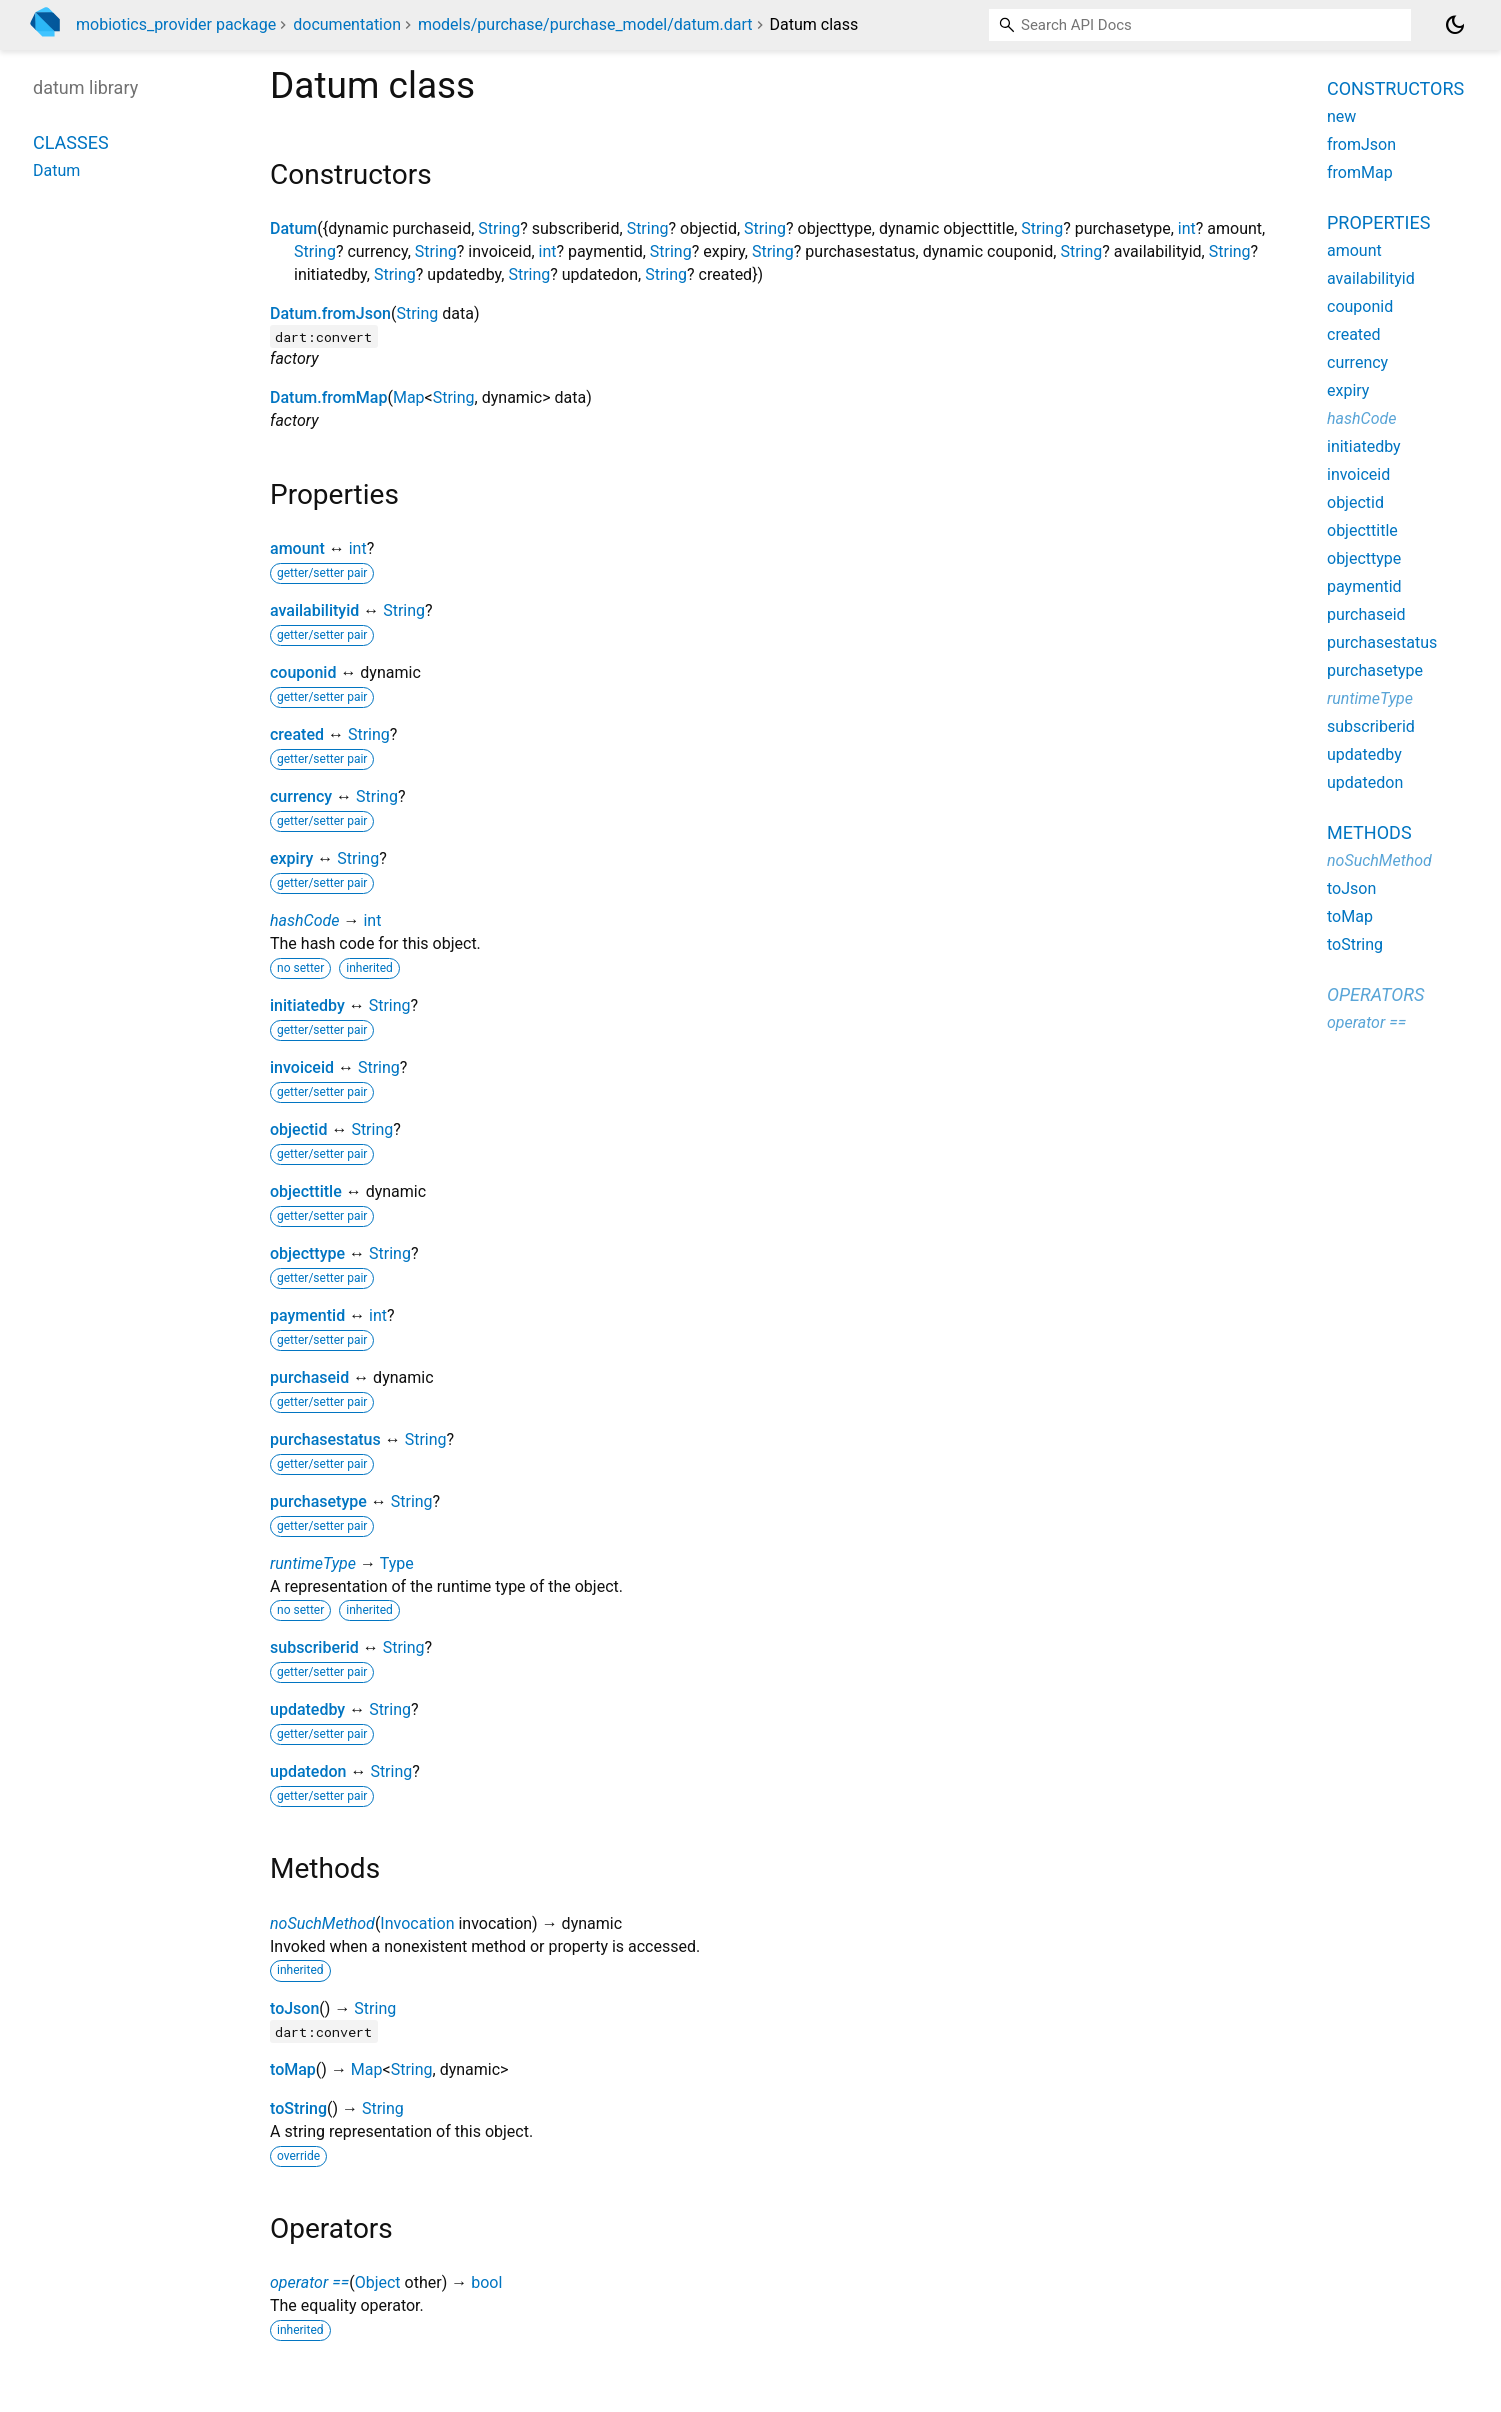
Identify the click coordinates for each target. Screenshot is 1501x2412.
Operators (1375, 994)
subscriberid (314, 1647)
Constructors (1395, 88)
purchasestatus (325, 1439)
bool (486, 2282)
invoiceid (302, 1067)
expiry (291, 858)
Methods (1369, 832)
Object (378, 2282)
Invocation (417, 1923)
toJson (294, 2008)
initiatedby (307, 1005)
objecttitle (306, 1191)
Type (397, 1563)
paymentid (307, 1315)
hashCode (304, 920)
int (1187, 228)
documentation (347, 24)
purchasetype (318, 1501)
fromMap (1360, 172)
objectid (298, 1129)
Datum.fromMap (328, 397)
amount (297, 548)
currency (301, 796)
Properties (1378, 222)
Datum (293, 228)
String (499, 228)
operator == (309, 2282)
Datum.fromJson (330, 313)
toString (298, 2108)
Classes (71, 142)
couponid (303, 672)
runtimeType (313, 1563)
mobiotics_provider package (176, 24)
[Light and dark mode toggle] (1455, 25)
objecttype (307, 1253)
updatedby (307, 1709)
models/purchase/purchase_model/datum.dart (585, 24)
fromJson (1361, 144)
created (297, 734)
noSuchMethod (322, 1923)
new (1341, 116)
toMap (293, 2069)
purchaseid (309, 1377)
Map (409, 397)
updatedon (308, 1771)
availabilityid (314, 610)
